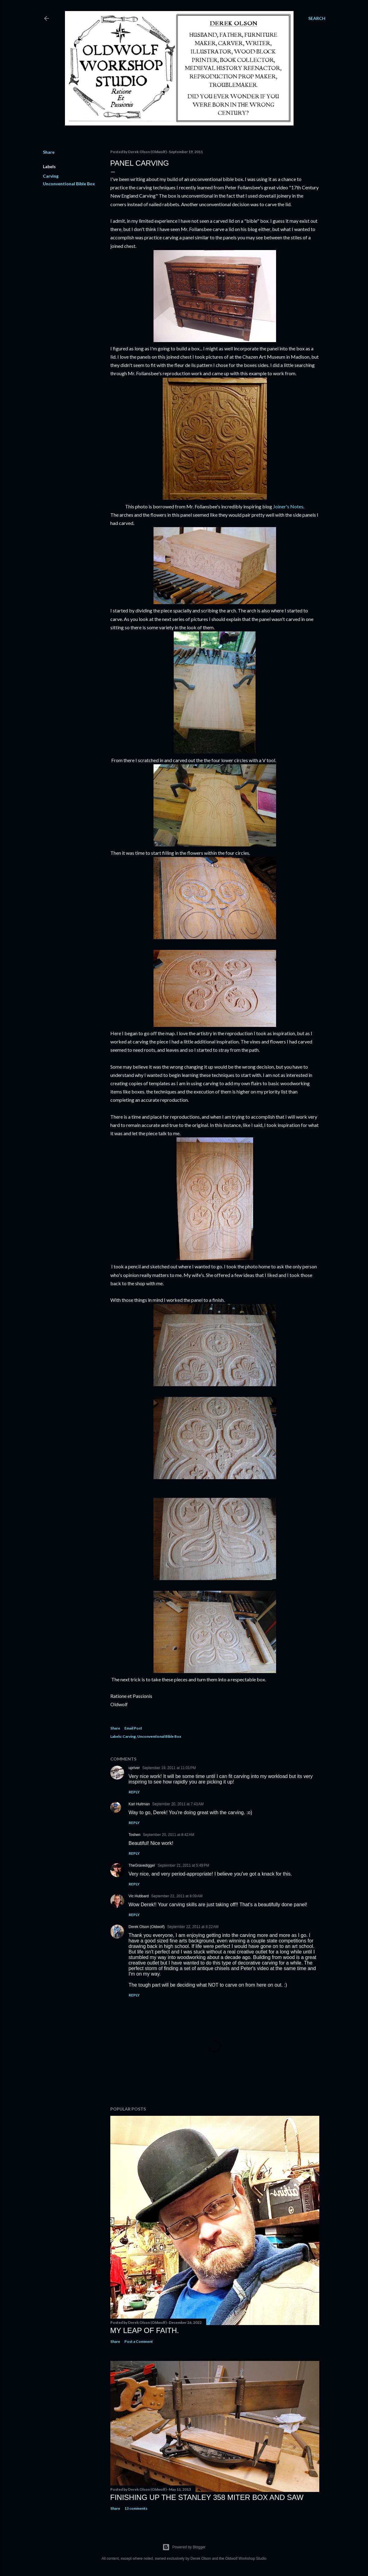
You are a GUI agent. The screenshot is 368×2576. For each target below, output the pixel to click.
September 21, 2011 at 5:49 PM (183, 1865)
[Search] (316, 18)
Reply (134, 1792)
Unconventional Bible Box (69, 183)
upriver (134, 1768)
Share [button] (49, 152)
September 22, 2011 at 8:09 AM (177, 1896)
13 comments (135, 2508)
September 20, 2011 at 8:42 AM (168, 1835)
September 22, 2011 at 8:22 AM (193, 1927)
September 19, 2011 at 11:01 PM (169, 1768)
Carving (51, 176)
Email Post (133, 1728)
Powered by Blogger (183, 2547)
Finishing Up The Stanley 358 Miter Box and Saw (207, 2497)
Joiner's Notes (288, 506)
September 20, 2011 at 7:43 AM (178, 1804)
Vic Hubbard (139, 1896)
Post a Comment (138, 2341)
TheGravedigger (142, 1865)
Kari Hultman (139, 1804)
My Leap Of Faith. (144, 2330)
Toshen (135, 1835)
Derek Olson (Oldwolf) (147, 1927)
